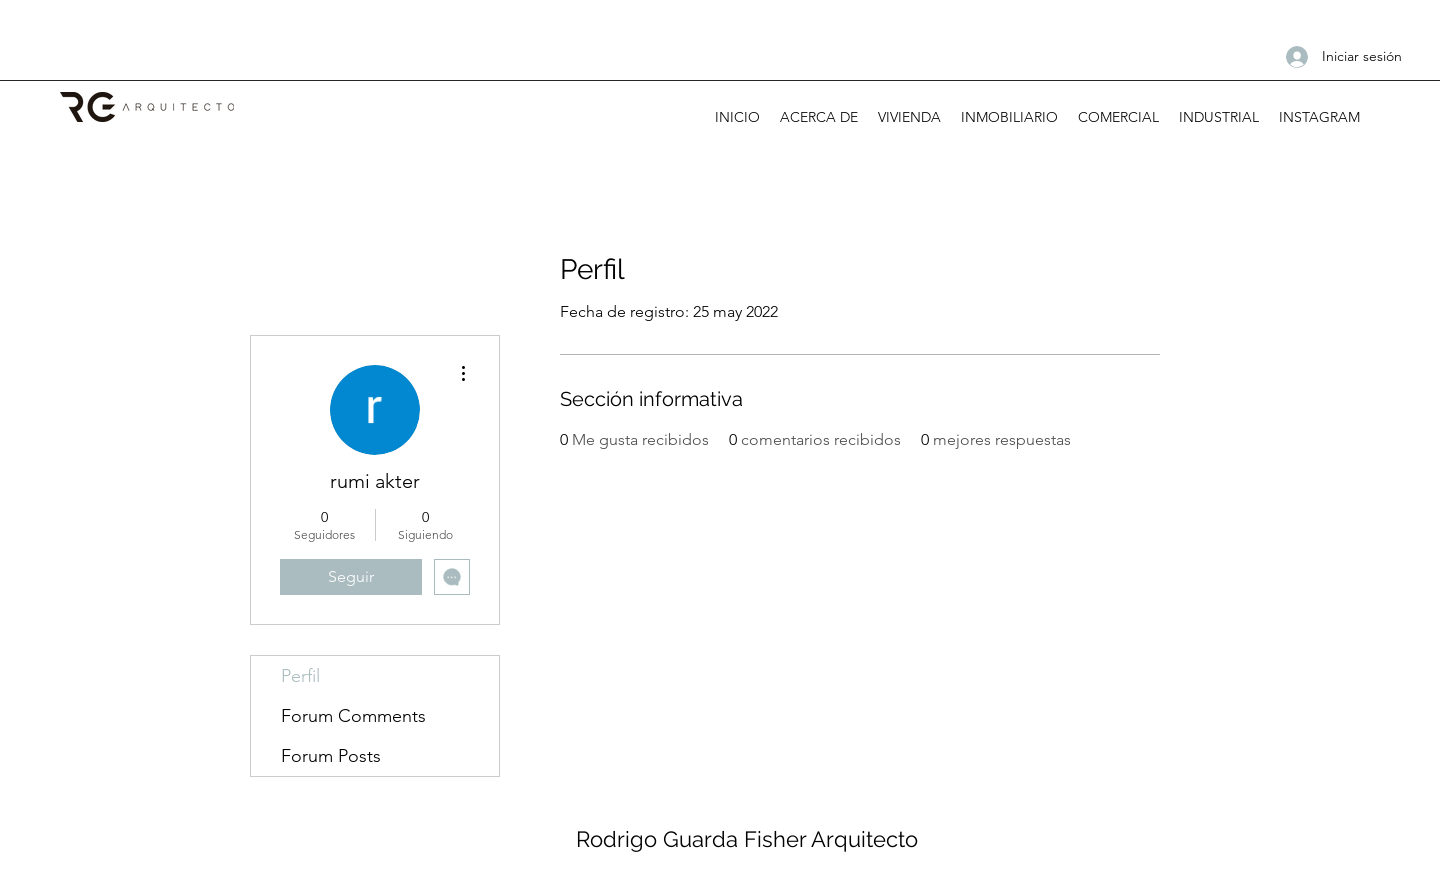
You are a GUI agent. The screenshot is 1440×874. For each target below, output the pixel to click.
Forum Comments (353, 716)
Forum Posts (331, 756)
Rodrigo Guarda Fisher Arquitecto (747, 839)
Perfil (300, 676)
